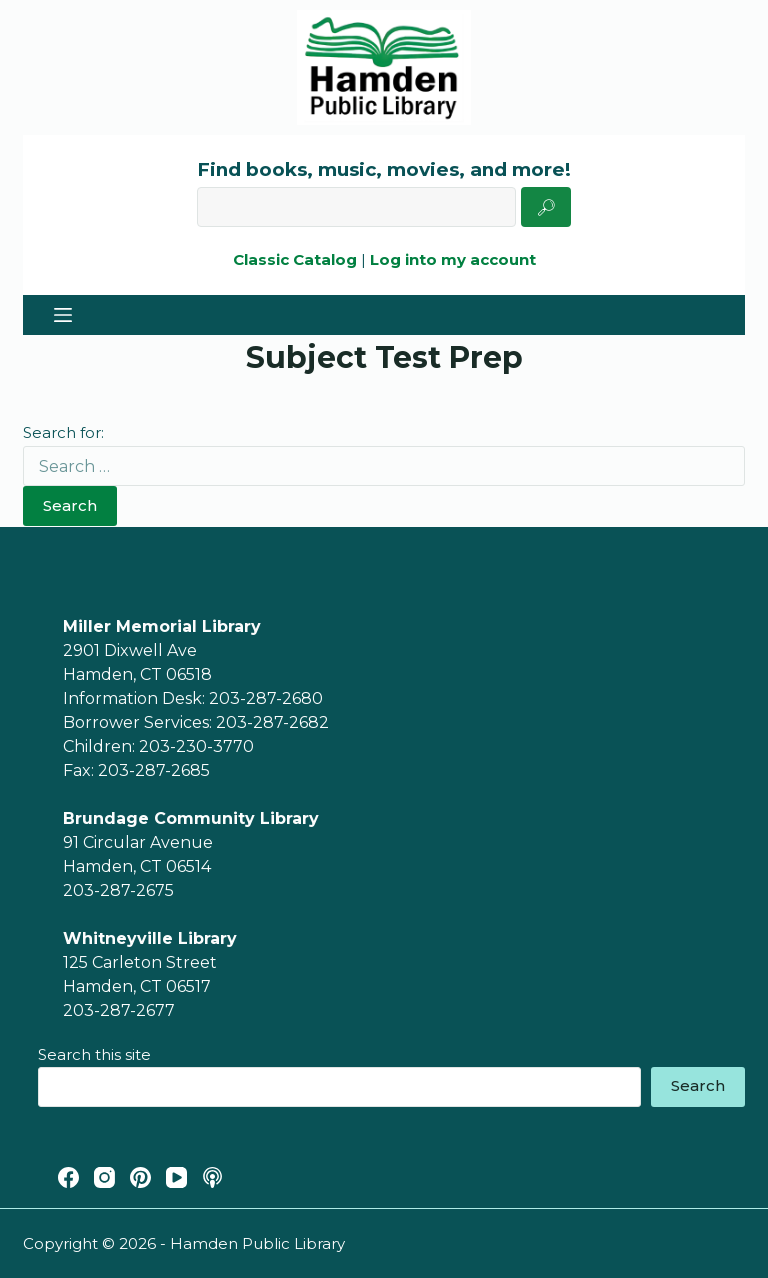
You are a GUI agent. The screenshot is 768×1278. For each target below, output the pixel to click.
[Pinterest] (140, 1177)
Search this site (94, 1054)
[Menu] (63, 315)
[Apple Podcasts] (212, 1177)
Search (70, 505)
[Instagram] (104, 1177)
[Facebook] (68, 1177)
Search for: (63, 432)
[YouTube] (176, 1177)
